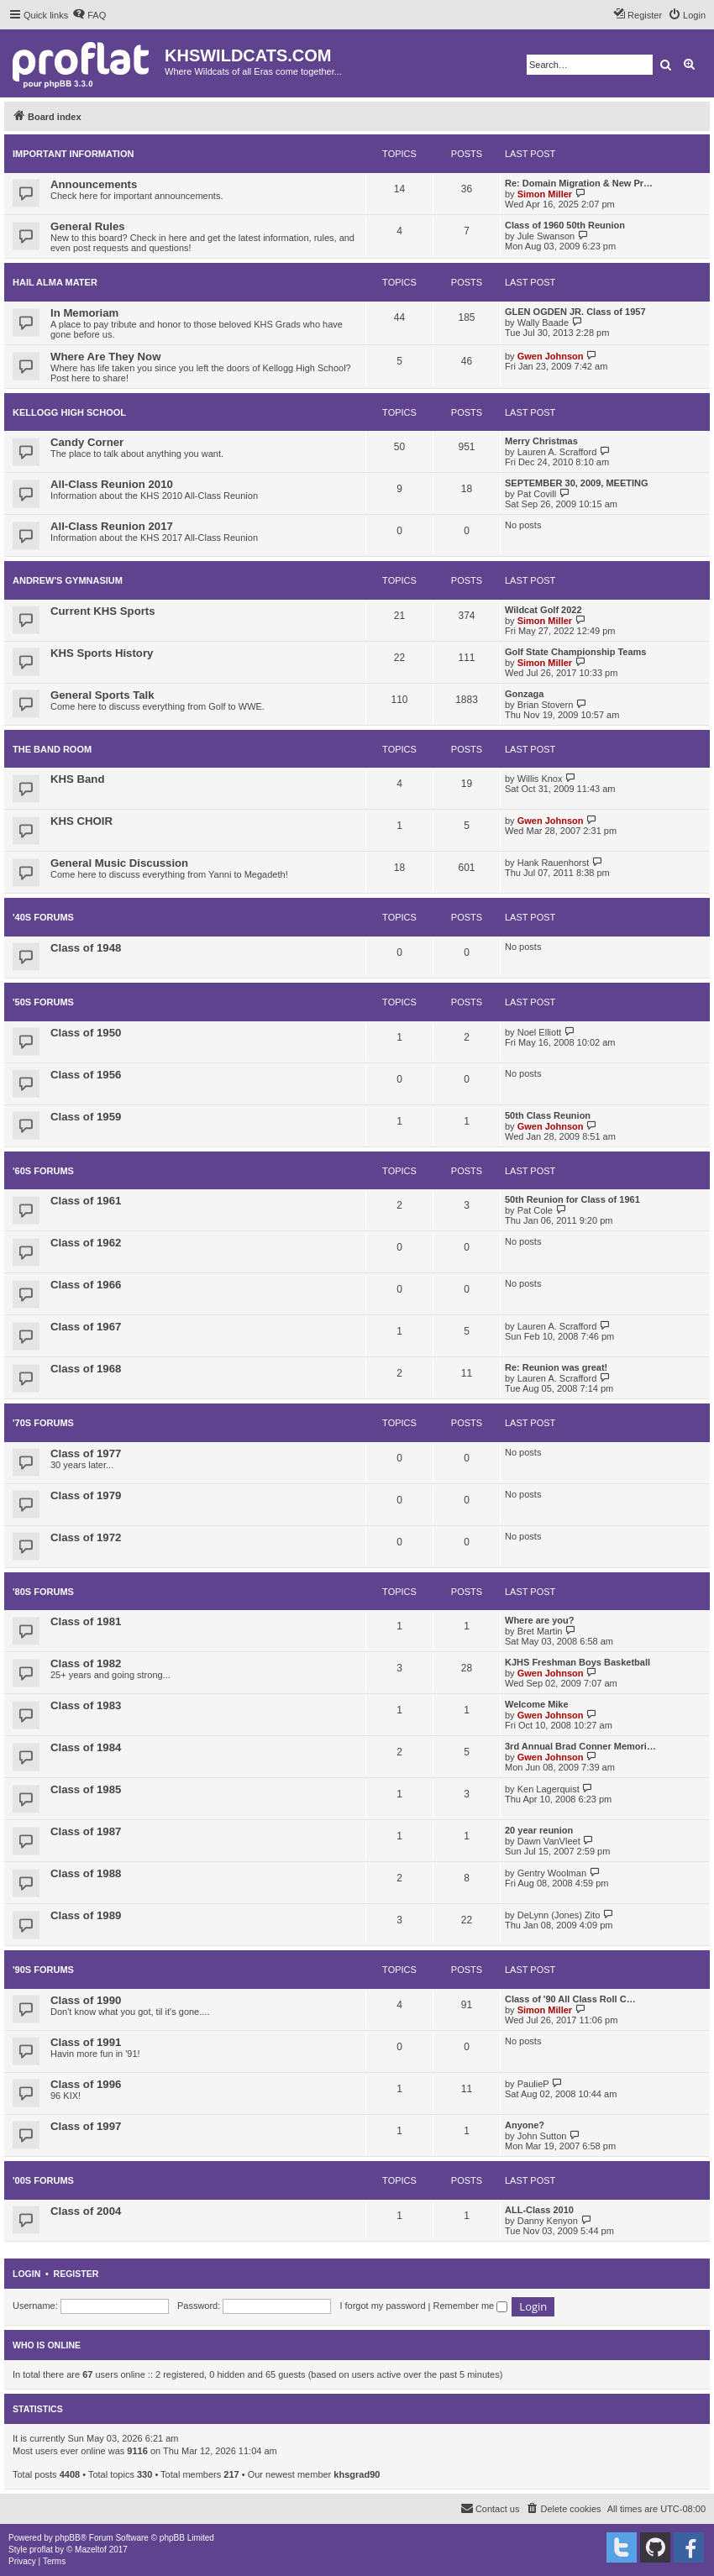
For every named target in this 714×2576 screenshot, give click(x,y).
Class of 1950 (85, 1032)
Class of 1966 (85, 1284)
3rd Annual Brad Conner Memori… (580, 1746)
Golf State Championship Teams (576, 652)
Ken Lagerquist (548, 1789)
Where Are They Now (105, 356)
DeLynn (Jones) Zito (559, 1915)
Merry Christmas (541, 441)
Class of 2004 (85, 2211)
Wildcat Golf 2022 (543, 610)
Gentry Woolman (551, 1873)
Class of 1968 (85, 1368)
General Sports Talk (102, 695)
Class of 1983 (85, 1705)
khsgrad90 (356, 2474)
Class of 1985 (85, 1789)
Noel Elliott (539, 1032)
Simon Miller (544, 194)
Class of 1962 (85, 1242)
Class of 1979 (85, 1495)
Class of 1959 (85, 1116)
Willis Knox (540, 779)
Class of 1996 (85, 2084)
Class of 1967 (85, 1326)
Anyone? (524, 2125)
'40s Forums (43, 917)
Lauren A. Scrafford (557, 452)
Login (26, 2274)
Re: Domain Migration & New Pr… (579, 183)
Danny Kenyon (547, 2221)
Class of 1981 (85, 1621)
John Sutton (542, 2136)
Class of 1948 (85, 948)
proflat (41, 2549)
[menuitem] (89, 15)
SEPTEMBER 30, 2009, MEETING (576, 483)
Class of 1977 (85, 1453)
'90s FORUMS (43, 1970)
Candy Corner (86, 442)
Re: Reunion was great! (556, 1367)
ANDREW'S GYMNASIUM (68, 580)
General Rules (87, 226)
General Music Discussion (119, 863)
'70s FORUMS (43, 1423)
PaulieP (533, 2084)
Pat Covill (536, 494)
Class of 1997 (85, 2126)
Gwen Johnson (550, 356)
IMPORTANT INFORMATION (73, 154)
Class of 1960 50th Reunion (565, 225)
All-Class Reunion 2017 (111, 526)
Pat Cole (535, 1210)
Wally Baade (543, 322)
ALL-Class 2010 (539, 2210)
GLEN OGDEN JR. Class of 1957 (575, 312)
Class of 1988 (85, 1873)
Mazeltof (91, 2549)
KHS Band (77, 779)
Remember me (470, 2306)
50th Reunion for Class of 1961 (572, 1199)
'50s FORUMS (43, 1002)
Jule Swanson (546, 236)
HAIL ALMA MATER (55, 282)
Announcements (93, 184)
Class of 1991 (85, 2042)
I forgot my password (382, 2306)
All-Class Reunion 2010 (111, 484)
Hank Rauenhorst (553, 863)
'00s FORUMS (43, 2180)
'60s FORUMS (43, 1171)
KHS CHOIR (81, 821)
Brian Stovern (545, 705)
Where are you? (540, 1620)
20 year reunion (539, 1830)
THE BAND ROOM (52, 749)
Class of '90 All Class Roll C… (570, 1999)
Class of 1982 (85, 1663)
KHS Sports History (101, 653)
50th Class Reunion (548, 1115)
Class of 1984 (85, 1747)
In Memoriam (84, 313)
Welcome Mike (537, 1704)
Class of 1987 (85, 1831)
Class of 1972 (85, 1537)
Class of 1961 (85, 1200)
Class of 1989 (85, 1915)
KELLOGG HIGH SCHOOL (69, 412)
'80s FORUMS (43, 1592)
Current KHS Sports (102, 611)
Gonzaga (524, 694)
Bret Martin (540, 1631)
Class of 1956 (85, 1074)
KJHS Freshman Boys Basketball (577, 1662)
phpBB (68, 2537)
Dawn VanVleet (548, 1841)
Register (76, 2274)
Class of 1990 (85, 2000)
